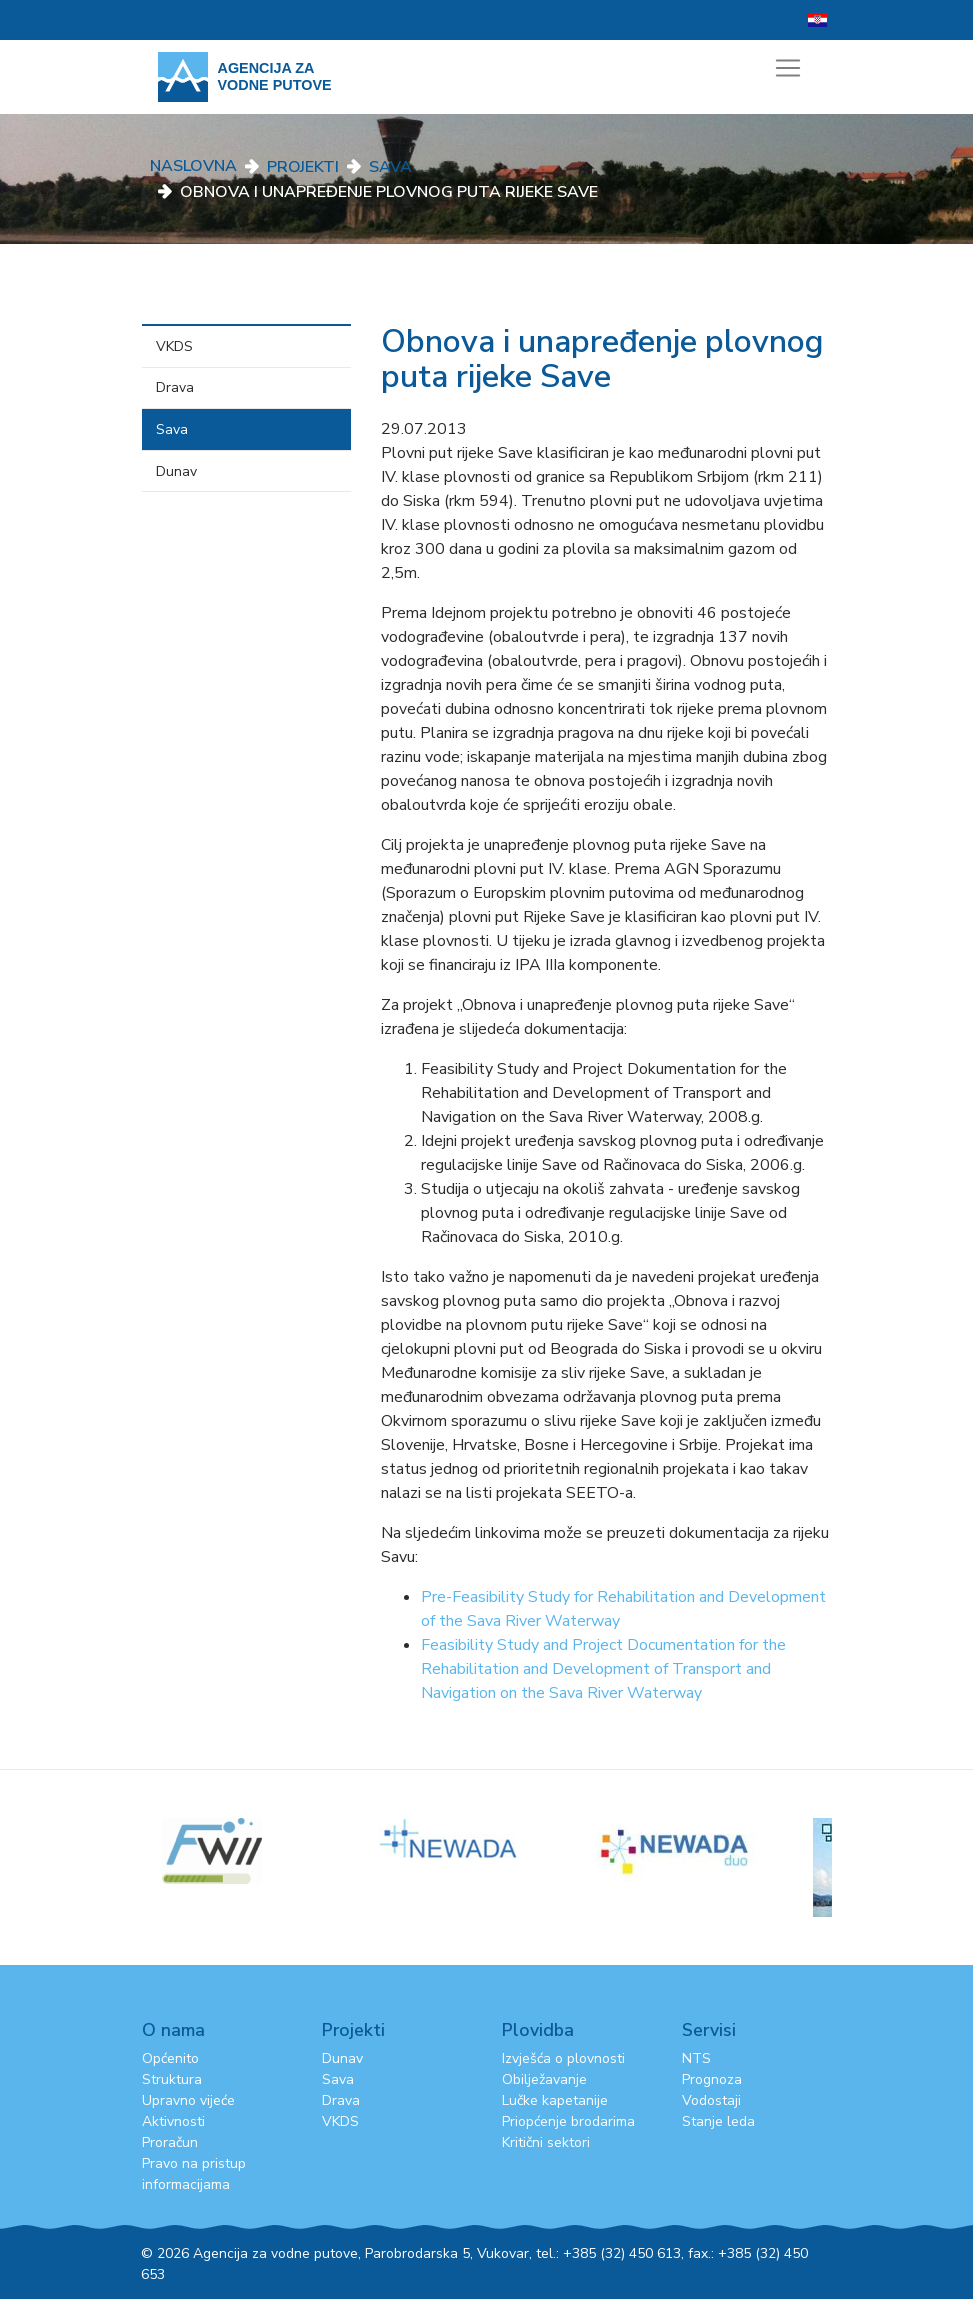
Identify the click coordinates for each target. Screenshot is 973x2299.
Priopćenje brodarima (568, 2121)
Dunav (176, 471)
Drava (175, 387)
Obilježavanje (544, 2079)
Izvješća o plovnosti (563, 2058)
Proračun (170, 2142)
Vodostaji (711, 2100)
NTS (696, 2058)
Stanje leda (718, 2121)
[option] (487, 1838)
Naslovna (193, 166)
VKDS (174, 346)
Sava (390, 167)
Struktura (172, 2079)
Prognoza (712, 2079)
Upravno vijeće (188, 2100)
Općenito (170, 2058)
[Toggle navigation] (788, 68)
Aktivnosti (173, 2121)
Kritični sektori (546, 2142)
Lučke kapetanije (555, 2100)
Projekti (303, 167)
